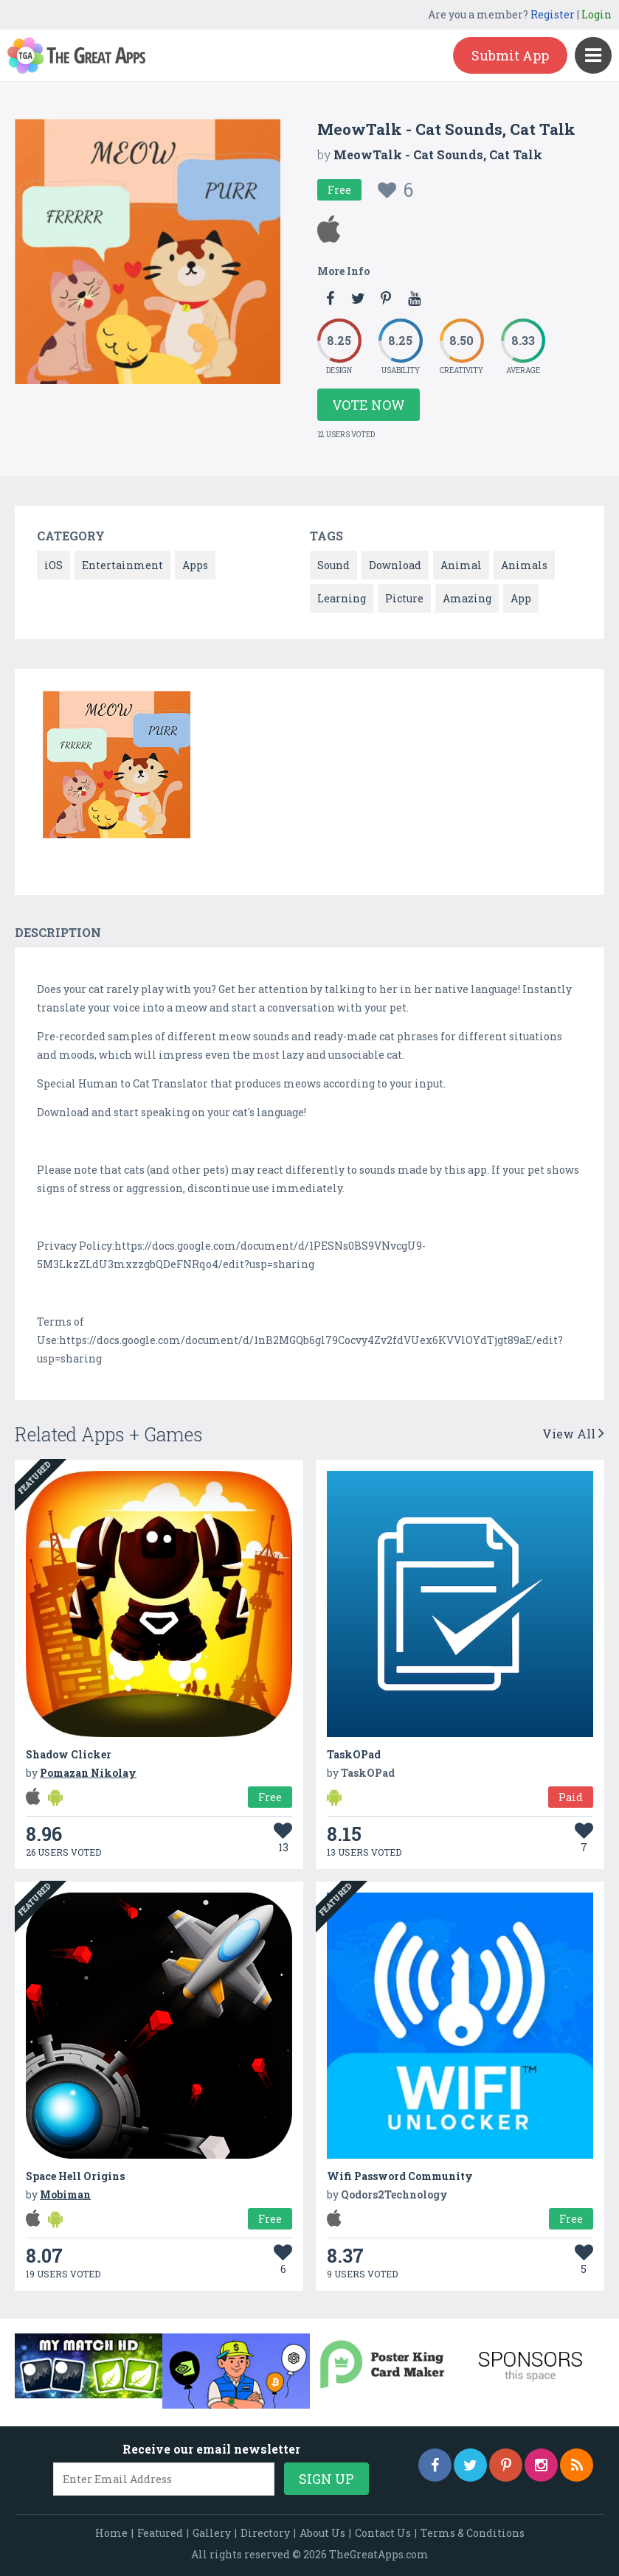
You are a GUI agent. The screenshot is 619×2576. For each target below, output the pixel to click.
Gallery (212, 2533)
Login (596, 14)
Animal (461, 565)
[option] (116, 767)
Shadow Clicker (68, 1754)
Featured (160, 2533)
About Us (322, 2533)
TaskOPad (354, 1754)
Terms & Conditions (473, 2533)
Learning (341, 598)
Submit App (510, 55)
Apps (195, 565)
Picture (404, 598)
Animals (524, 565)
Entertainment (122, 565)
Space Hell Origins (75, 2176)
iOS (53, 565)
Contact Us (383, 2533)
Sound (333, 565)
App (521, 598)
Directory (265, 2533)
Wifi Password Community (400, 2176)
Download (395, 565)
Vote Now (368, 405)
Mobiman (65, 2194)
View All (573, 1433)
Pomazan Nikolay (88, 1773)
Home (111, 2533)
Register (552, 14)
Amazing (467, 598)
